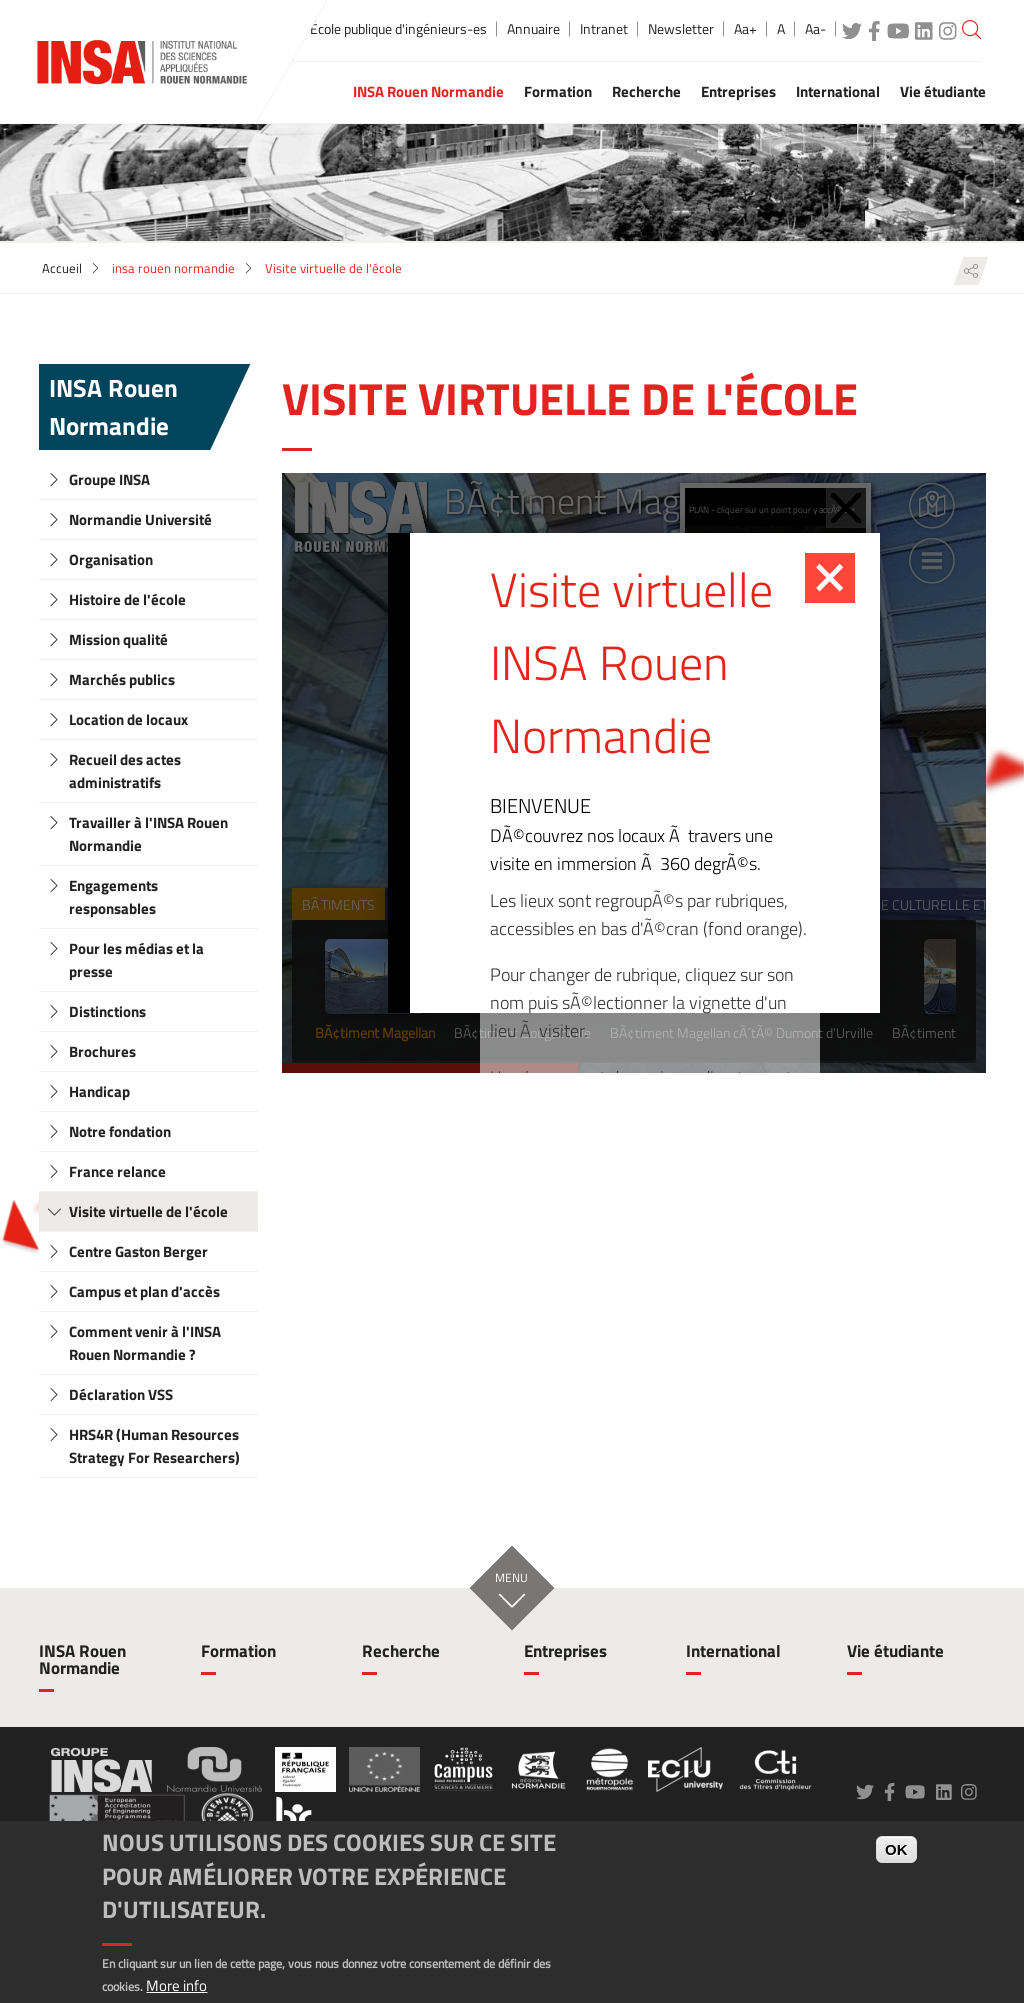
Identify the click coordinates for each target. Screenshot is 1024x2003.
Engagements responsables (113, 897)
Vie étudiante (895, 1651)
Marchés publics (122, 679)
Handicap (99, 1091)
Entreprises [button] (738, 91)
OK (896, 1849)
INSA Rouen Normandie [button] (428, 91)
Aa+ (745, 29)
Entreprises (565, 1651)
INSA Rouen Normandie (113, 407)
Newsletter (681, 29)
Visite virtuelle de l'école (148, 1211)
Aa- (815, 29)
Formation (238, 1651)
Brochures (102, 1051)
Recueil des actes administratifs (125, 771)
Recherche (401, 1651)
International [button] (838, 91)
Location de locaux (128, 719)
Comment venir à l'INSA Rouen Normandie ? (145, 1343)
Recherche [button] (646, 91)
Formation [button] (558, 91)
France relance (117, 1171)
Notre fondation (120, 1131)
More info (176, 1985)
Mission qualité (118, 639)
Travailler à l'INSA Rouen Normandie (148, 834)
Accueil (62, 268)
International (733, 1651)
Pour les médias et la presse (136, 960)
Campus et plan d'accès (144, 1291)
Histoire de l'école (127, 599)
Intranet (604, 29)
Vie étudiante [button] (943, 91)
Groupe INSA (109, 479)
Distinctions (107, 1011)
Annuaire (533, 29)
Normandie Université (140, 519)
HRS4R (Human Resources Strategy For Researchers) (154, 1446)
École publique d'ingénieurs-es (398, 29)
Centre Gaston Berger (138, 1251)
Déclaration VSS (121, 1394)
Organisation (111, 559)
